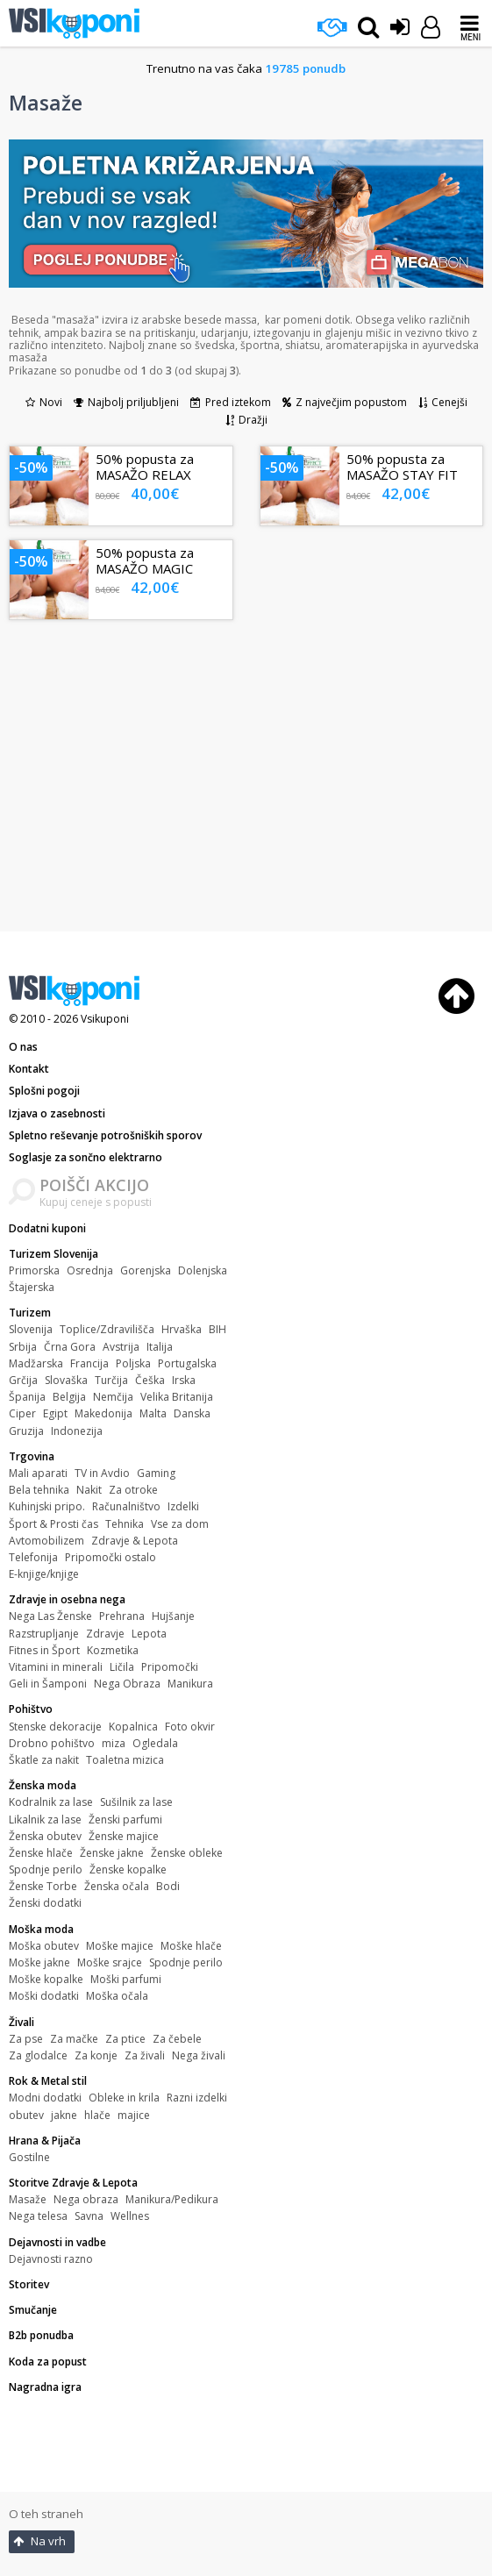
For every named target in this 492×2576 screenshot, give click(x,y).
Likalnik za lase (45, 1819)
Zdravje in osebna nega (67, 1599)
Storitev (29, 2284)
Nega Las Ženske (50, 1616)
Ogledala (155, 1743)
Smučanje (33, 2309)
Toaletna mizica (125, 1759)
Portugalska (187, 1363)
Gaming (156, 1473)
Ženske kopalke (128, 1869)
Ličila (122, 1666)
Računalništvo (126, 1506)
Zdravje (105, 1633)
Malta (153, 1413)
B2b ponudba (41, 2335)
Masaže (27, 2199)
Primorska (34, 1270)
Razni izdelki (197, 2097)
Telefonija (33, 1557)
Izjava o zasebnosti (57, 1113)
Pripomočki (169, 1666)
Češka (150, 1380)
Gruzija (26, 1431)
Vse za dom (180, 1523)
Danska (192, 1413)
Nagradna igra (45, 2387)
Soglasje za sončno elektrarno (85, 1157)
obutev (26, 2115)
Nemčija (113, 1396)
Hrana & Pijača (45, 2140)
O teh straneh (46, 2514)
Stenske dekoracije (55, 1726)
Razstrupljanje (44, 1633)
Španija (27, 1396)
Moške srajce (109, 1962)
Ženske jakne (112, 1852)
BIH (217, 1329)
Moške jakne (39, 1962)
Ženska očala (116, 1886)
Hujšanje (173, 1616)
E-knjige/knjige (44, 1573)
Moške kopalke (46, 1979)
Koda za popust (48, 2361)
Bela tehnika (39, 1489)
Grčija (23, 1380)
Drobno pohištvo (52, 1743)
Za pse (26, 2038)
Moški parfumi (125, 1979)
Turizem (30, 1312)
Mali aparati (38, 1473)
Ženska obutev (45, 1836)
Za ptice (125, 2038)
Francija (89, 1363)
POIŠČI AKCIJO (94, 1184)
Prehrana (122, 1616)
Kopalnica (133, 1726)
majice (134, 2115)
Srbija (23, 1346)
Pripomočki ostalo (110, 1557)
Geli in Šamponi (48, 1683)
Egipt (55, 1413)
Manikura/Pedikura (171, 2199)
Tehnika (124, 1523)
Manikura (190, 1683)
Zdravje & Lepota (134, 1540)
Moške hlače (191, 1945)
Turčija (111, 1380)
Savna (89, 2216)
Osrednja (90, 1270)
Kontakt (29, 1068)
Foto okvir (190, 1726)
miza (113, 1743)
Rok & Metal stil (48, 2080)
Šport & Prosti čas (53, 1523)
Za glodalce (38, 2055)
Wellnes (130, 2216)
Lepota (149, 1633)
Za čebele (177, 2038)
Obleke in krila (124, 2097)
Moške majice (119, 1945)
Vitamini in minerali (56, 1666)
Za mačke (74, 2038)
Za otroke (133, 1489)
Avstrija (121, 1346)
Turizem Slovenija (53, 1253)
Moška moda (41, 1929)
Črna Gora (70, 1346)
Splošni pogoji (44, 1090)
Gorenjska (145, 1270)
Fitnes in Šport (44, 1650)
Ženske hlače (41, 1852)
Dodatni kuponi (47, 1228)
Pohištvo (31, 1709)
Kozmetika (113, 1650)
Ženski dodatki (45, 1902)
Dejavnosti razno (51, 2258)
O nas (23, 1046)
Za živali (145, 2055)
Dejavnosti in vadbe (57, 2242)
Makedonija (103, 1413)
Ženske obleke (187, 1852)
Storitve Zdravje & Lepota (73, 2182)
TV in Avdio (102, 1473)
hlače (97, 2115)
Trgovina (31, 1456)
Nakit (89, 1489)
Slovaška (66, 1380)
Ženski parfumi (125, 1819)
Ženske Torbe (43, 1886)
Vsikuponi (105, 1018)
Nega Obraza (127, 1683)
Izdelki (183, 1506)
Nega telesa (38, 2216)
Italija (159, 1346)
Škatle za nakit (44, 1759)
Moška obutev (44, 1945)
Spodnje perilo (45, 1869)
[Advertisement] (246, 782)
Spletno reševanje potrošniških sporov (105, 1135)
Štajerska (31, 1287)
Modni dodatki (45, 2097)
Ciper (22, 1413)
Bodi (168, 1886)
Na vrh (39, 2541)
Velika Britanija (176, 1396)
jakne (64, 2115)
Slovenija (31, 1329)
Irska (184, 1380)
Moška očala (117, 1995)
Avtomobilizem (46, 1540)
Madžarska (36, 1363)
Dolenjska (202, 1270)
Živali (21, 2022)
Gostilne (29, 2157)
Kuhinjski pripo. (47, 1506)
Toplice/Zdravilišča (107, 1329)
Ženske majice (124, 1836)
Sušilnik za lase (136, 1802)
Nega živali (198, 2055)
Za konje (96, 2055)
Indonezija (77, 1431)
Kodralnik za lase (51, 1802)
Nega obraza (85, 2199)
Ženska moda (42, 1785)
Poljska (133, 1363)
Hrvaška (181, 1329)
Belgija (69, 1396)
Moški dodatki (44, 1995)
